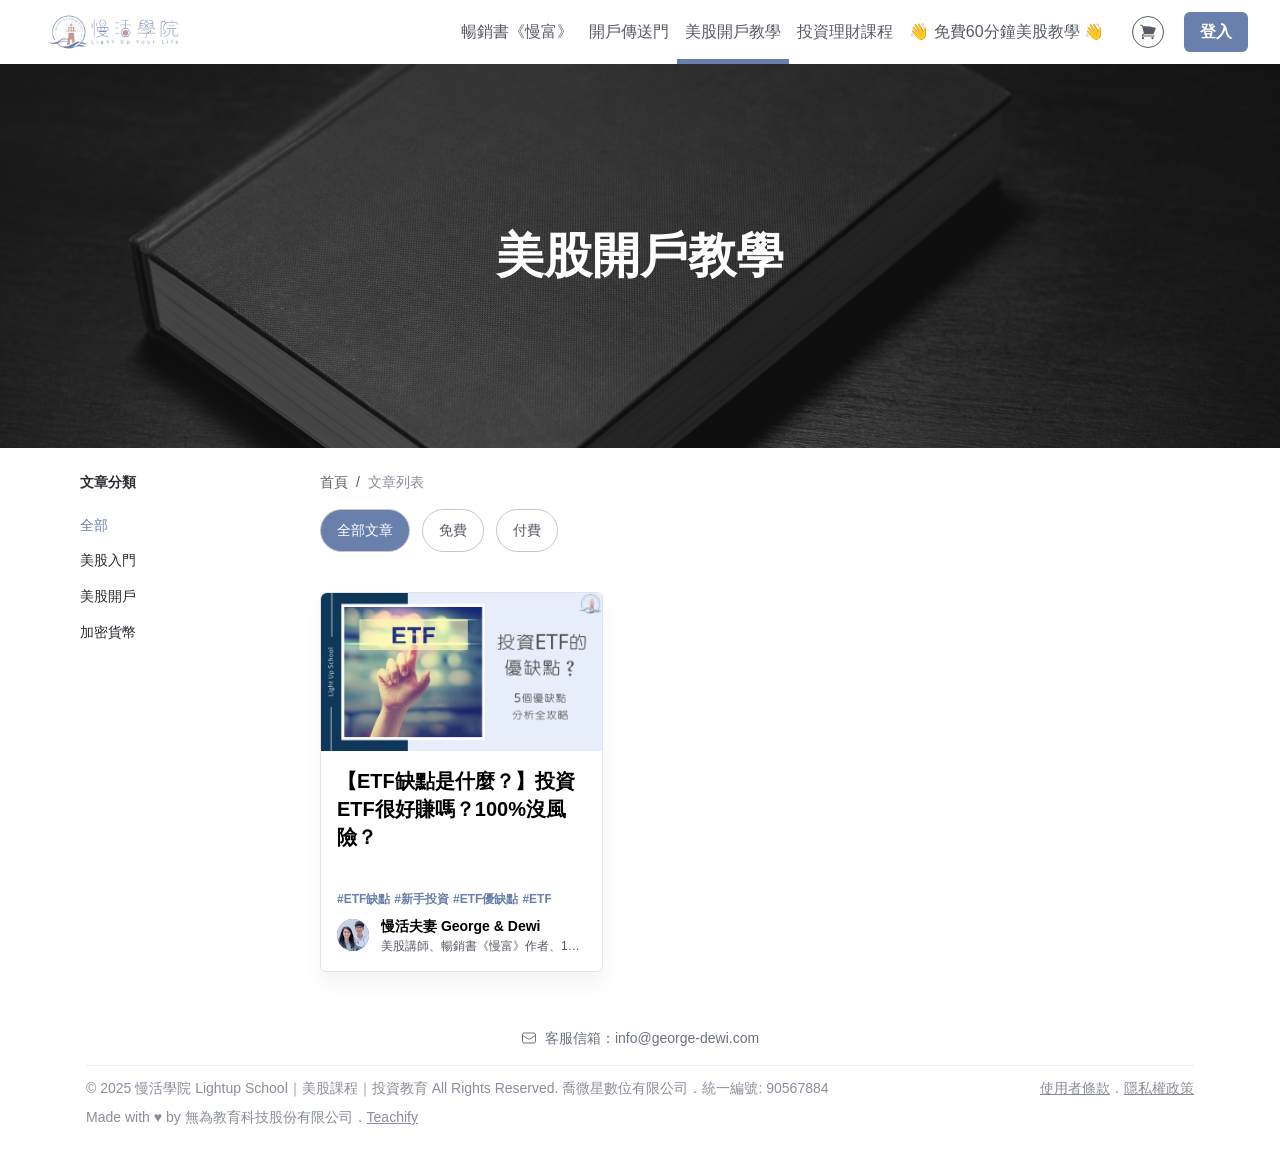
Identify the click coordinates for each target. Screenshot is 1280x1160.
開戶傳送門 (629, 31)
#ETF (536, 899)
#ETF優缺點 (485, 899)
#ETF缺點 (363, 899)
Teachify (392, 1117)
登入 (1216, 31)
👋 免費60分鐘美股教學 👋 (1006, 31)
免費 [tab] (453, 530)
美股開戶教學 (733, 31)
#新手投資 (421, 899)
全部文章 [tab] (365, 530)
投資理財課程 (845, 31)
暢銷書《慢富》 (517, 31)
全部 (94, 525)
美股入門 (108, 560)
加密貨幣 (108, 632)
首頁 (334, 482)
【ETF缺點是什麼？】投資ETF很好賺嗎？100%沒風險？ (456, 809)
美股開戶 (108, 596)
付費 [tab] (527, 530)
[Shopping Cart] (1148, 32)
